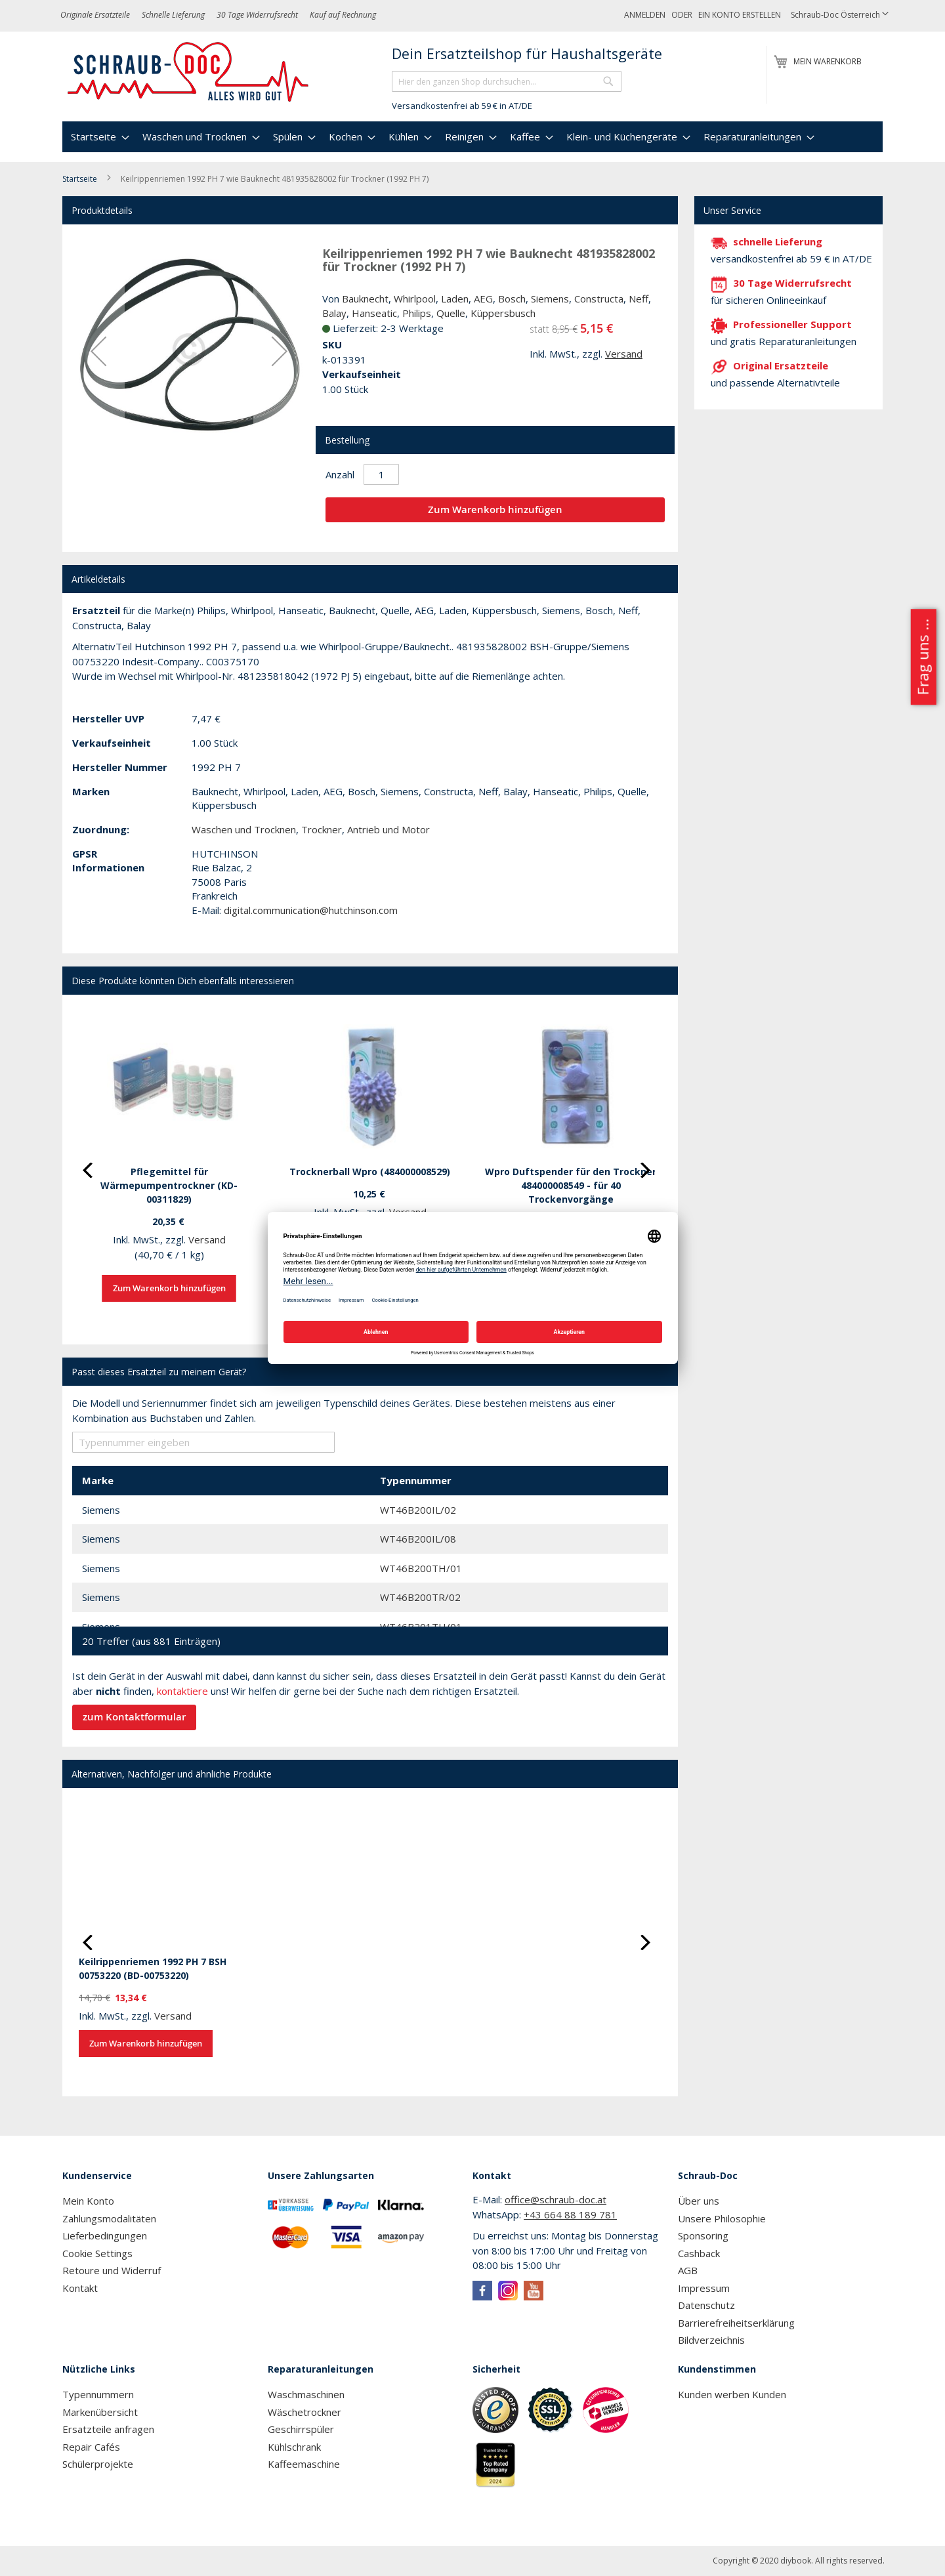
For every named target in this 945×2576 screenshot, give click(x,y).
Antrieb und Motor (388, 829)
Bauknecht (365, 298)
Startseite (79, 178)
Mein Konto (88, 2200)
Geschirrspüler (301, 2429)
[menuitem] (98, 136)
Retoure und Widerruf (111, 2270)
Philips (416, 313)
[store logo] (189, 72)
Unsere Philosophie (722, 2218)
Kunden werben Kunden (732, 2394)
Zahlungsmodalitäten (109, 2218)
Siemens (550, 298)
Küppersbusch (503, 313)
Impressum (704, 2288)
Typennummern (98, 2394)
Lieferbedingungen (104, 2235)
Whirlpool (415, 298)
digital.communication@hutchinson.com (311, 910)
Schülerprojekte (97, 2463)
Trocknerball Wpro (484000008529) (369, 1171)
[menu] (472, 136)
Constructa (598, 298)
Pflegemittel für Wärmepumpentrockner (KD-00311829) (169, 1185)
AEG (483, 298)
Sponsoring (703, 2235)
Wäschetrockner (304, 2412)
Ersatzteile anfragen (108, 2429)
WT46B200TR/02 (420, 1597)
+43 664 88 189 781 (570, 2214)
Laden (455, 298)
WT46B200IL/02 (418, 1509)
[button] (840, 15)
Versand (623, 353)
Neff (638, 298)
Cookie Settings (97, 2253)
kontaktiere (182, 1690)
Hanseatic (374, 313)
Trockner (321, 829)
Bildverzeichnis (711, 2339)
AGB (688, 2270)
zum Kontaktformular (134, 1717)
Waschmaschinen (306, 2394)
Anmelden (644, 14)
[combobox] (506, 81)
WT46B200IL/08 (418, 1538)
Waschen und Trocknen (244, 829)
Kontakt (80, 2288)
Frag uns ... (922, 657)
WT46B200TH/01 (421, 1568)
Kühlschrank (294, 2446)
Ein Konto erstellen (739, 14)
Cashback (699, 2253)
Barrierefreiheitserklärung (736, 2322)
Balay (334, 313)
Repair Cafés (91, 2446)
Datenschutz (706, 2305)
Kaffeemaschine (304, 2463)
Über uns (698, 2200)
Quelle (450, 313)
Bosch (512, 298)
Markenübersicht (100, 2412)
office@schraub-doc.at (555, 2199)
